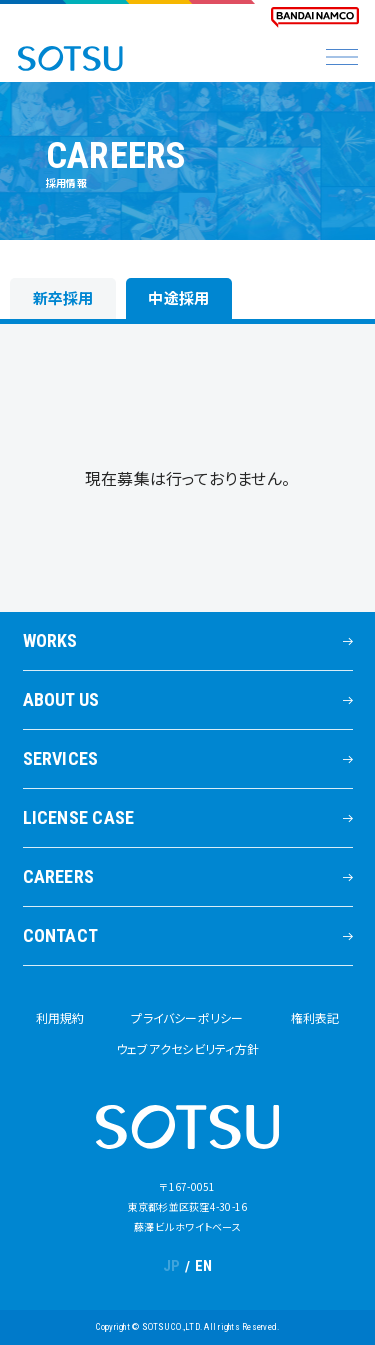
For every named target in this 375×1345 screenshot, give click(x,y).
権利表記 (315, 1017)
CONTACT (61, 935)
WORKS (50, 640)
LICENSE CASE (79, 817)
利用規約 (60, 1017)
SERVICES (61, 758)
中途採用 (178, 297)
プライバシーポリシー (187, 1017)
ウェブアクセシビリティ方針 (187, 1048)
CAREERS (59, 876)
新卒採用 (63, 297)
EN (204, 1266)
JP (172, 1266)
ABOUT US (61, 699)
